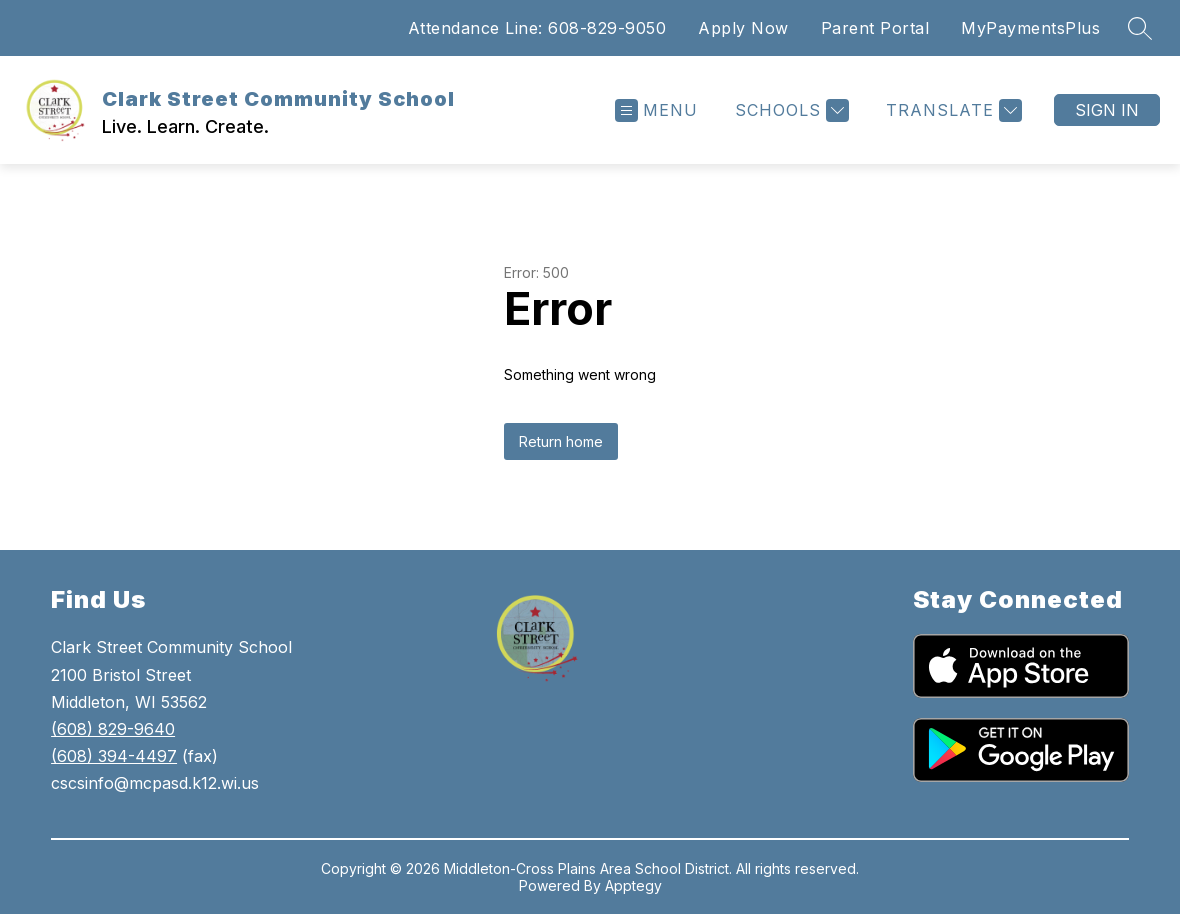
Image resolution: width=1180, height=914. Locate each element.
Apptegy (633, 885)
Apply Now (743, 28)
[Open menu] (656, 110)
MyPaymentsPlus (1030, 28)
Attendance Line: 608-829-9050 (537, 28)
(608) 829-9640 (113, 729)
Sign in (1107, 110)
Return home (561, 441)
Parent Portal (875, 28)
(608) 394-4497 (114, 756)
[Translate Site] (951, 110)
